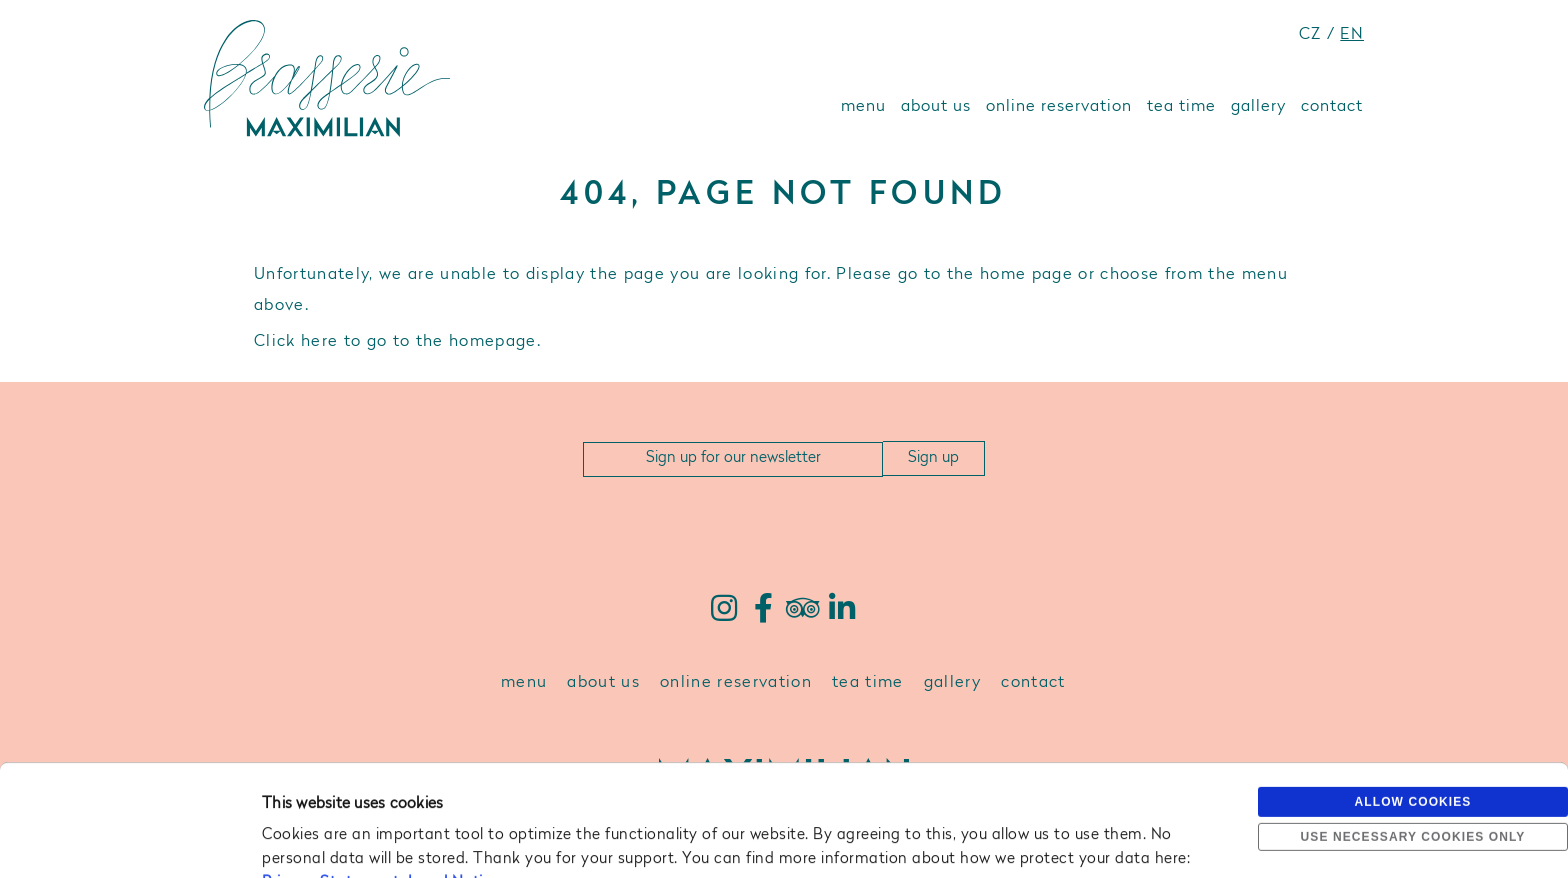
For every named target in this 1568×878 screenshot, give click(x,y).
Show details (306, 838)
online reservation (1059, 107)
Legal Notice (454, 778)
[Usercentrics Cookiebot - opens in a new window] (129, 839)
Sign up (933, 458)
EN (1352, 35)
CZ (1310, 35)
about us (936, 107)
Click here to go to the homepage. (397, 342)
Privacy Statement (331, 778)
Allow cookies (1413, 697)
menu (863, 107)
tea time (1181, 107)
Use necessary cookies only (1413, 732)
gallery (1258, 107)
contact (1332, 107)
